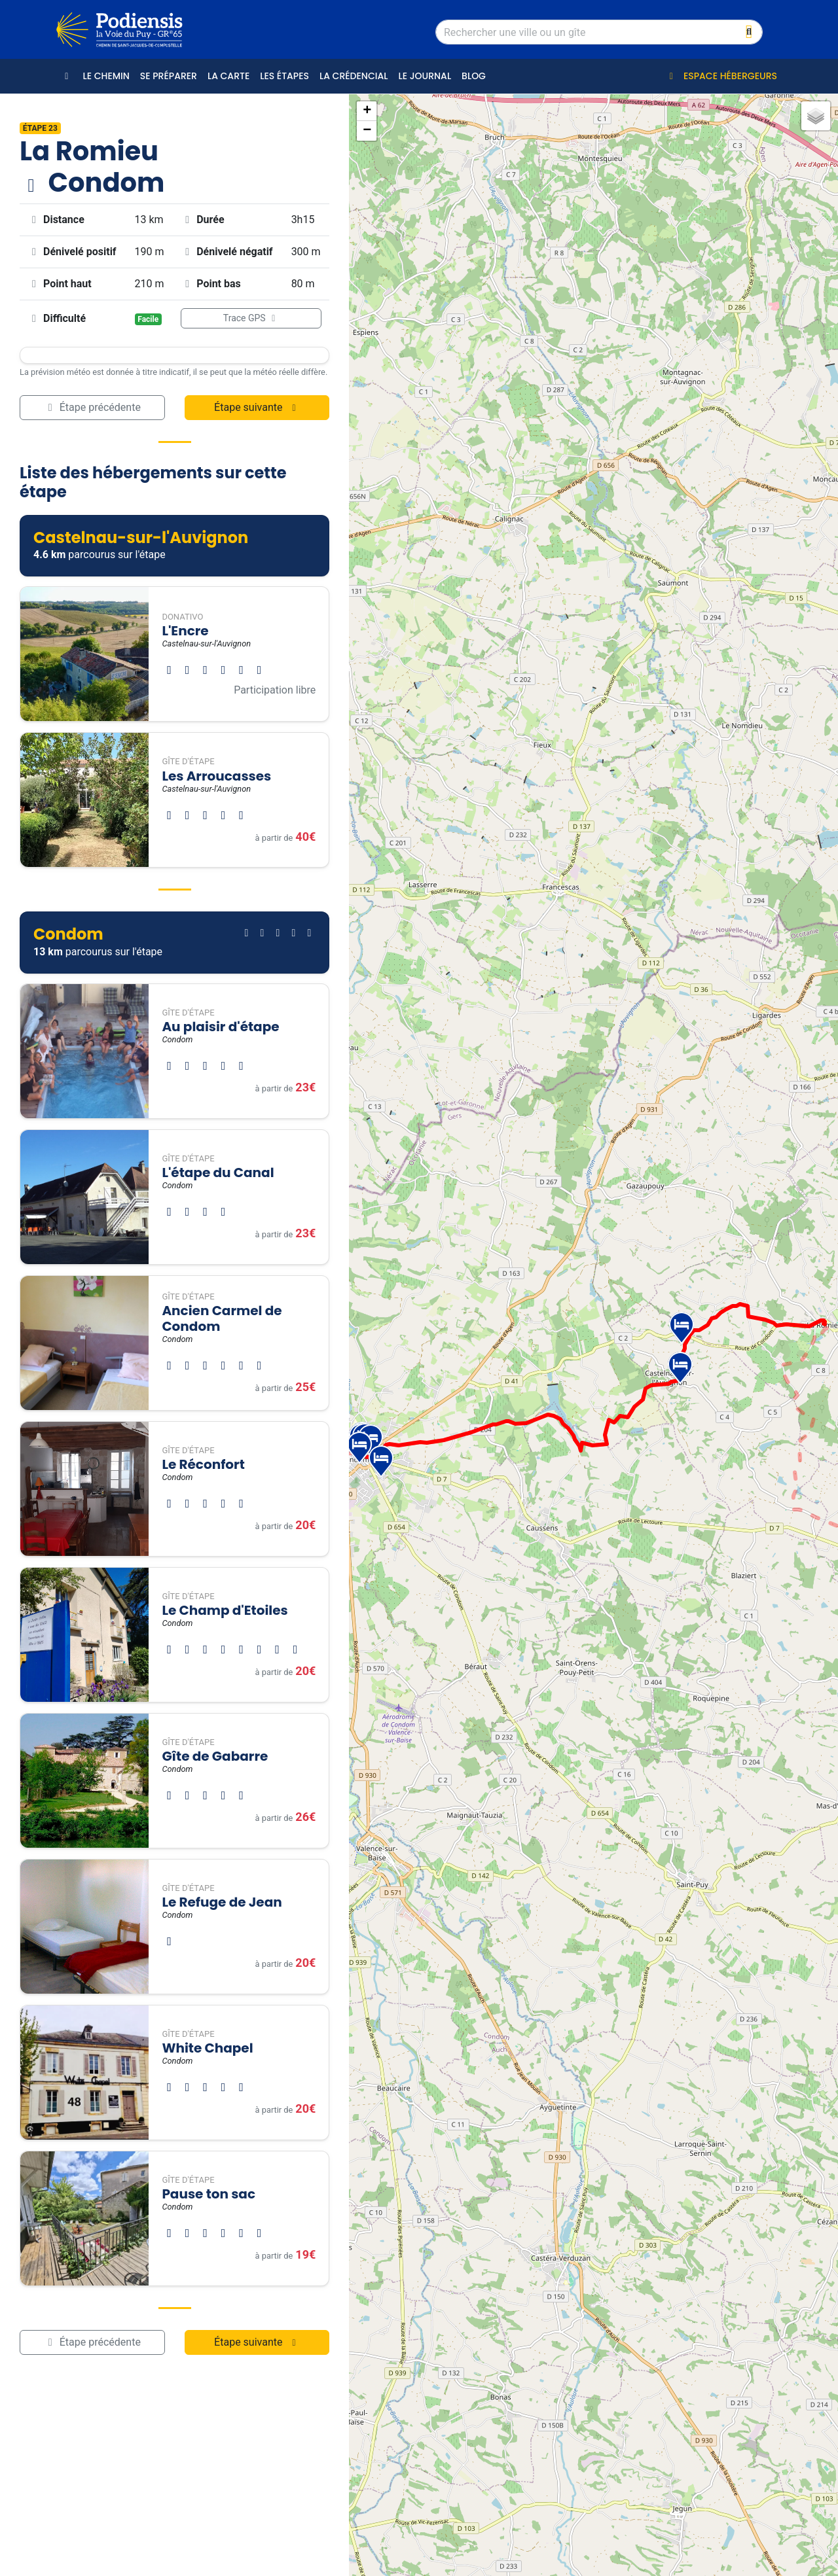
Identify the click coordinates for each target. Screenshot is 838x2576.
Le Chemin (106, 75)
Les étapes (284, 75)
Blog (474, 75)
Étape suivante (257, 407)
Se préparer (168, 75)
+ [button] (367, 111)
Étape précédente (92, 407)
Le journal (424, 75)
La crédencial (353, 75)
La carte (228, 75)
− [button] (367, 131)
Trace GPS (251, 318)
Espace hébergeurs (721, 75)
